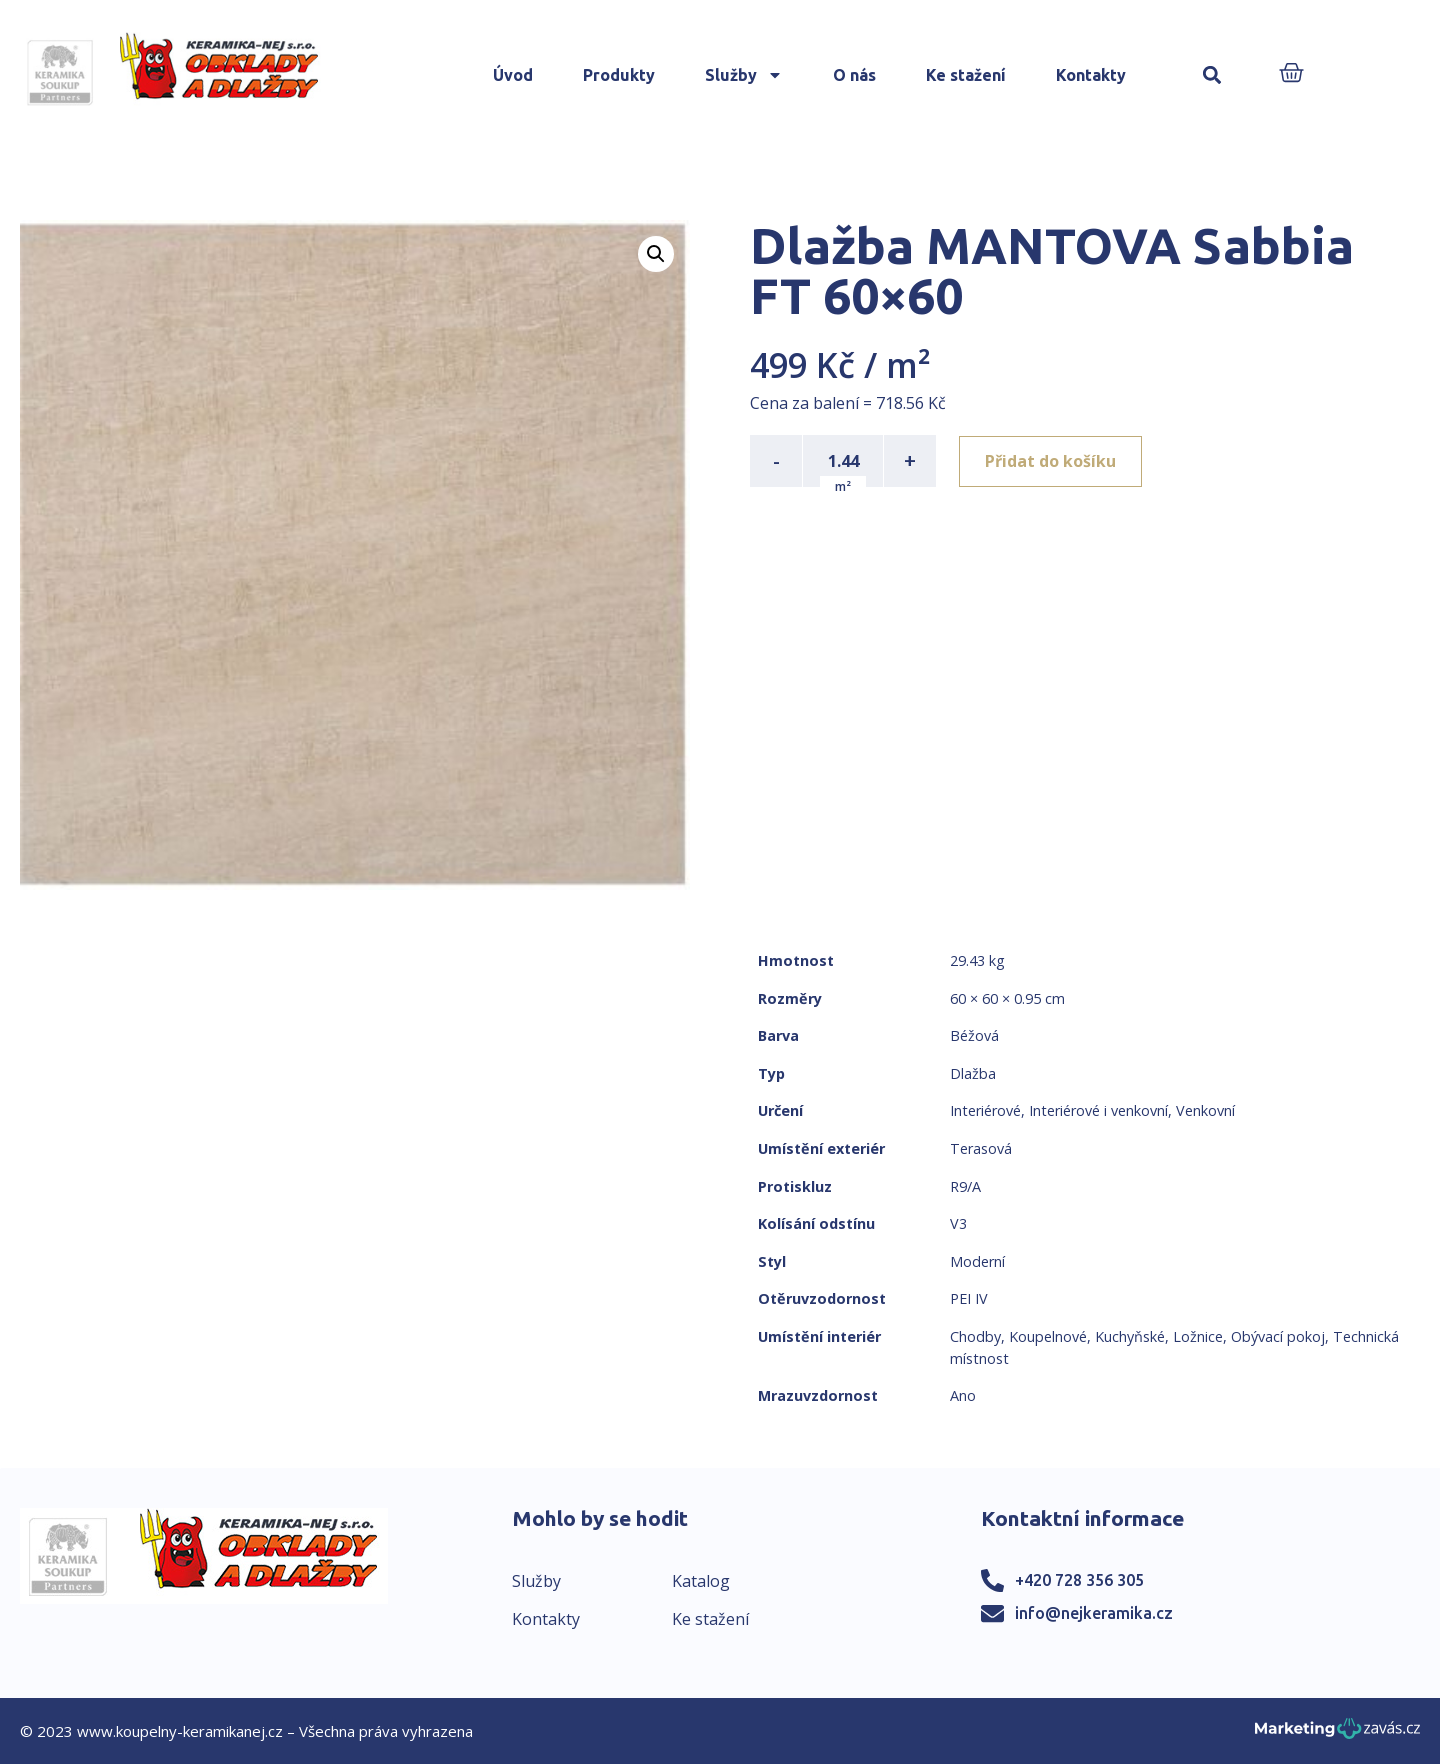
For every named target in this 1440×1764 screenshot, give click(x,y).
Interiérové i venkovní (1098, 1110)
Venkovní (1205, 1110)
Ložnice (1198, 1336)
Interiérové (985, 1110)
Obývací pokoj (1278, 1336)
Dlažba (973, 1073)
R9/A (965, 1186)
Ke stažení (966, 75)
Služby (744, 75)
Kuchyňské (1130, 1336)
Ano (963, 1395)
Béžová (974, 1035)
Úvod (513, 75)
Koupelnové (1048, 1336)
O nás (854, 75)
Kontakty (1091, 75)
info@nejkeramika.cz (1094, 1613)
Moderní (977, 1261)
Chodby (975, 1336)
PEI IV (969, 1298)
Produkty (619, 75)
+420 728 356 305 (1079, 1580)
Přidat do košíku (1051, 461)
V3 (958, 1223)
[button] (1212, 75)
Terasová (981, 1148)
